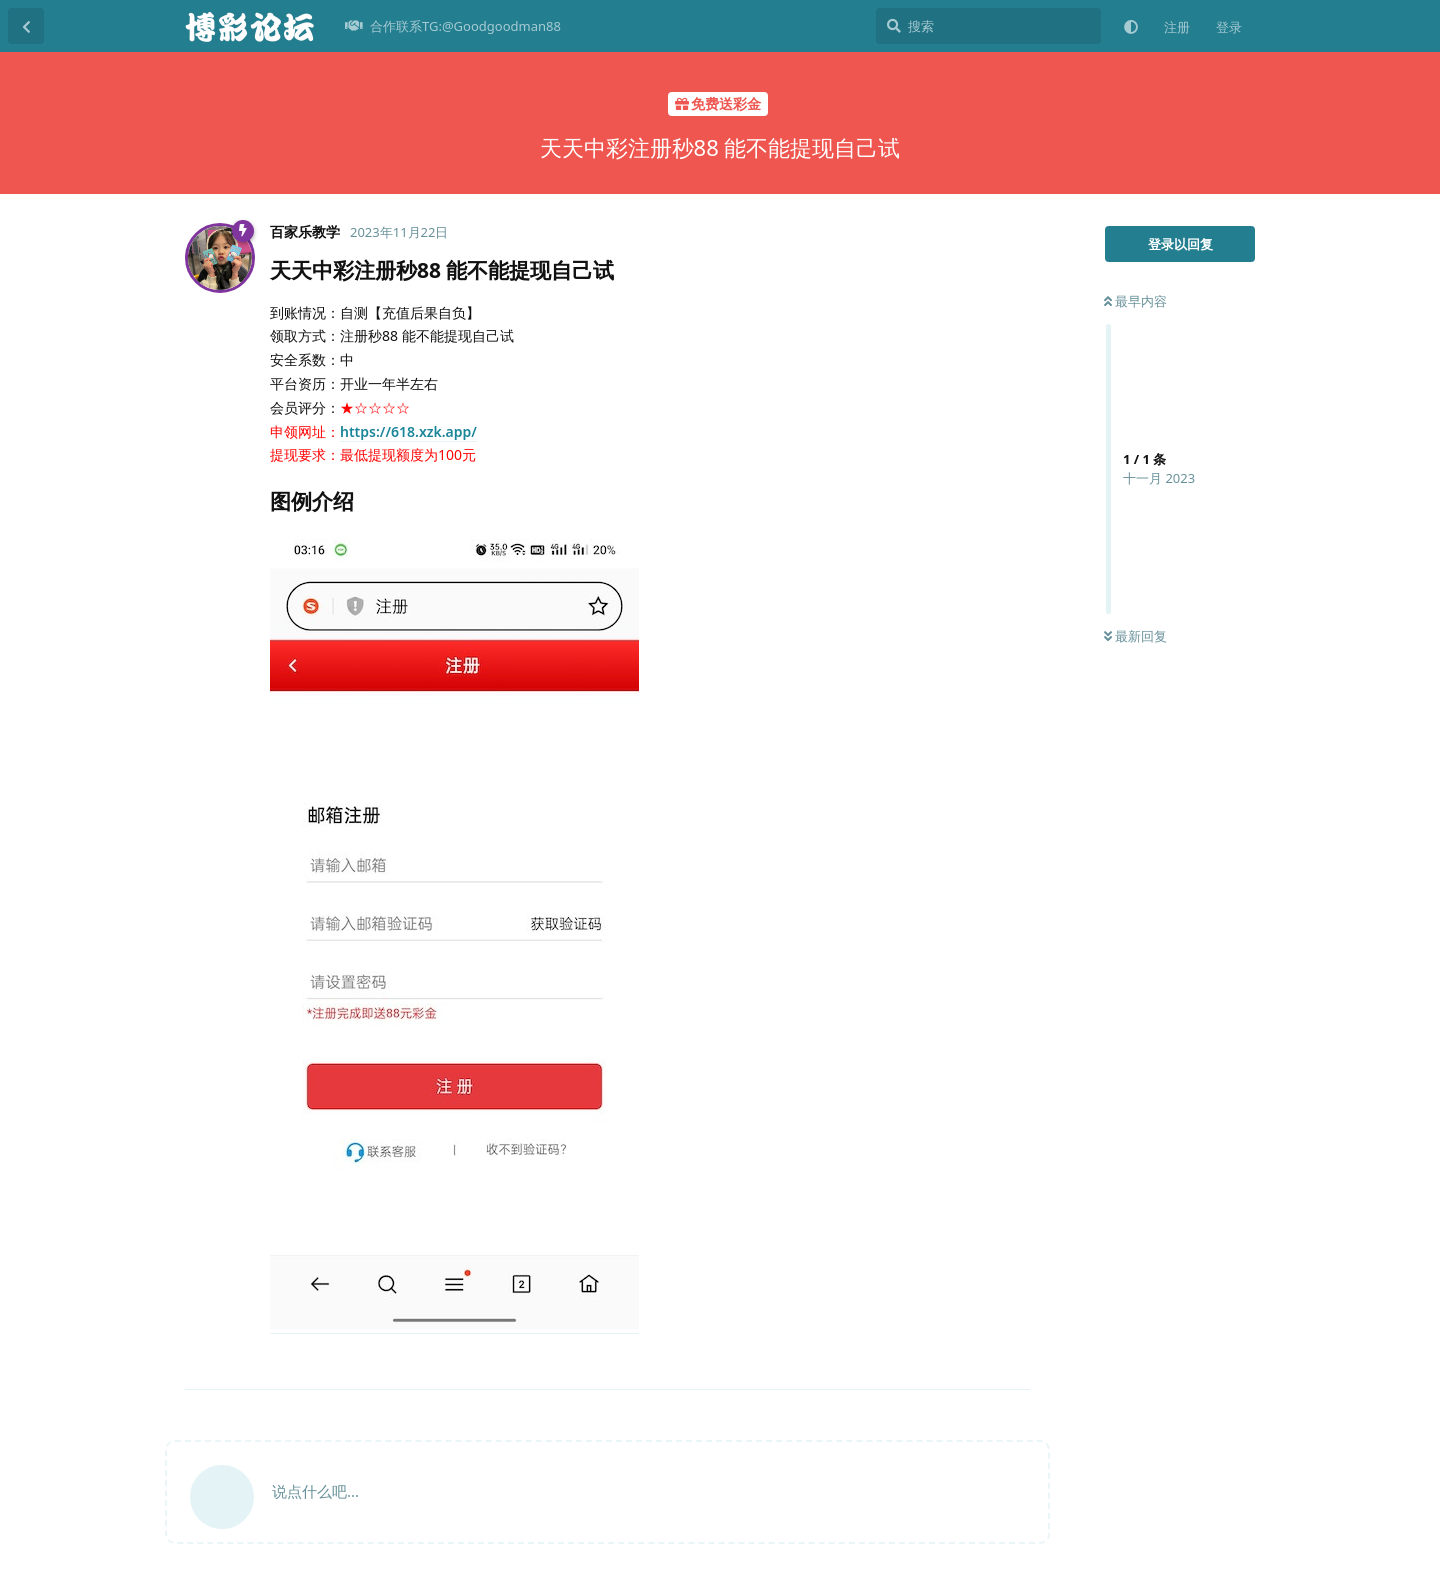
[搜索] (988, 26)
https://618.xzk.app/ (408, 431)
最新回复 (1135, 636)
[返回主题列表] (26, 26)
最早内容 (1135, 301)
